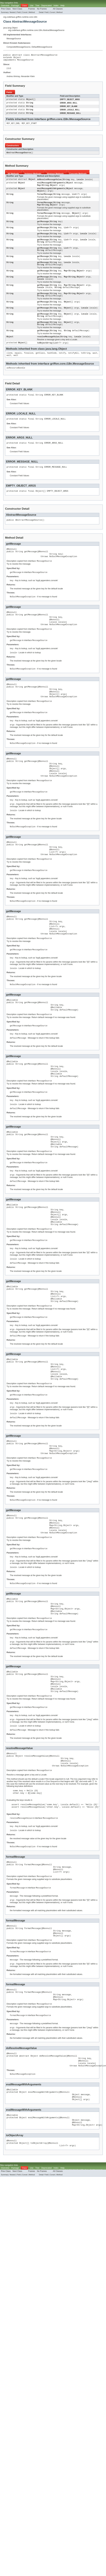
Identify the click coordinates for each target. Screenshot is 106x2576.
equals (18, 367)
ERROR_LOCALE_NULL (70, 112)
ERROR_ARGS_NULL (68, 104)
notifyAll (73, 367)
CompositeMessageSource (18, 47)
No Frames (42, 9)
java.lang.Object (10, 28)
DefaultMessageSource (42, 47)
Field (19, 12)
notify (62, 367)
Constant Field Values (19, 418)
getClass (40, 367)
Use (31, 5)
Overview (5, 5)
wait (95, 367)
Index (55, 5)
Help (62, 5)
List (74, 198)
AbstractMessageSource (18, 155)
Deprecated (46, 5)
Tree (37, 5)
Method (32, 12)
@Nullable (12, 1041)
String (29, 104)
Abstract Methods (55, 176)
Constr (24, 12)
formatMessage (44, 198)
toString (85, 367)
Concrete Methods (78, 176)
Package (15, 5)
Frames (31, 9)
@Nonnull (12, 566)
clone (9, 367)
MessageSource (14, 38)
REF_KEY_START (29, 126)
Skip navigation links (9, 3)
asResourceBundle (16, 382)
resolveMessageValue (48, 350)
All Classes (58, 9)
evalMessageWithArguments (51, 186)
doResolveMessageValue (49, 182)
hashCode (52, 367)
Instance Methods (33, 176)
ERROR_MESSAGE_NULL (70, 115)
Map (39, 188)
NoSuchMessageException (63, 575)
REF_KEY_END (13, 126)
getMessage (43, 227)
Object (17, 58)
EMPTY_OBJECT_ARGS (70, 101)
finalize (28, 367)
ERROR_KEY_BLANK (68, 108)
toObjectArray (44, 356)
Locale (80, 182)
